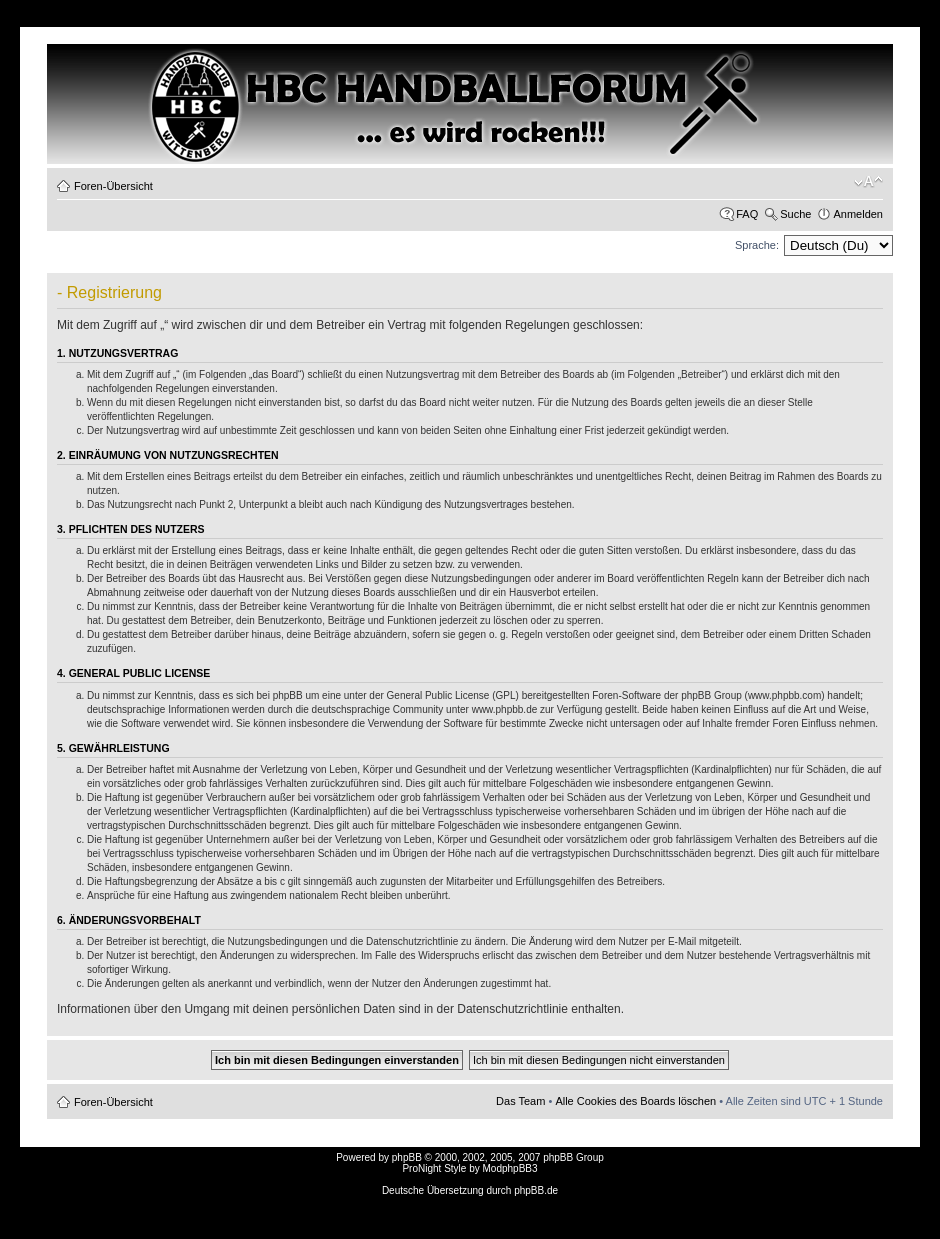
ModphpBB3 (510, 1168)
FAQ (747, 214)
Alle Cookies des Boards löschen (635, 1101)
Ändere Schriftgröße (868, 182)
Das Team (520, 1101)
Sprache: (757, 245)
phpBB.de (536, 1190)
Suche (795, 214)
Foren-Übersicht (113, 186)
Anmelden (858, 214)
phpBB (407, 1157)
